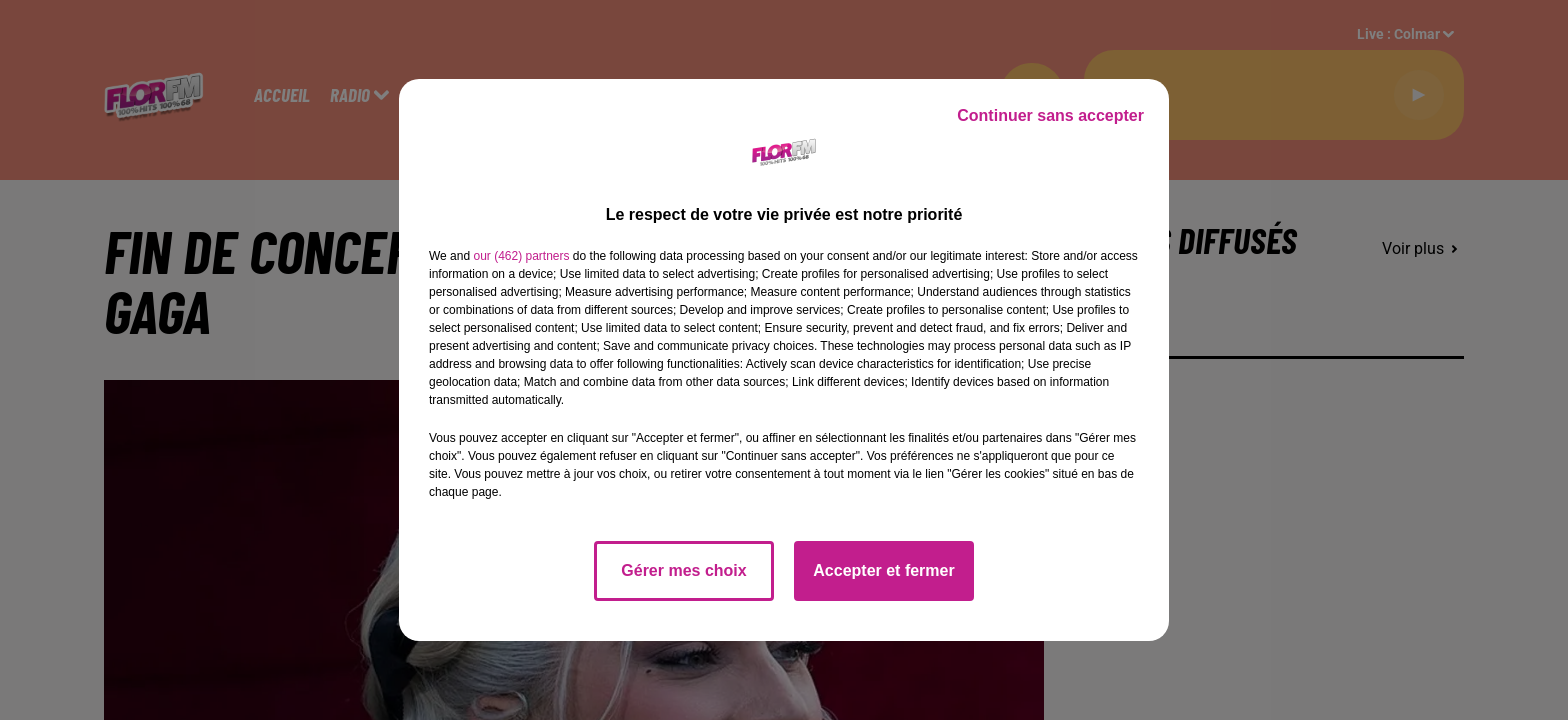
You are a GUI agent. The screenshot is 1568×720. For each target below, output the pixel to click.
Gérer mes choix (683, 570)
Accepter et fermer (883, 570)
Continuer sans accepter (1050, 115)
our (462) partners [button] (521, 256)
